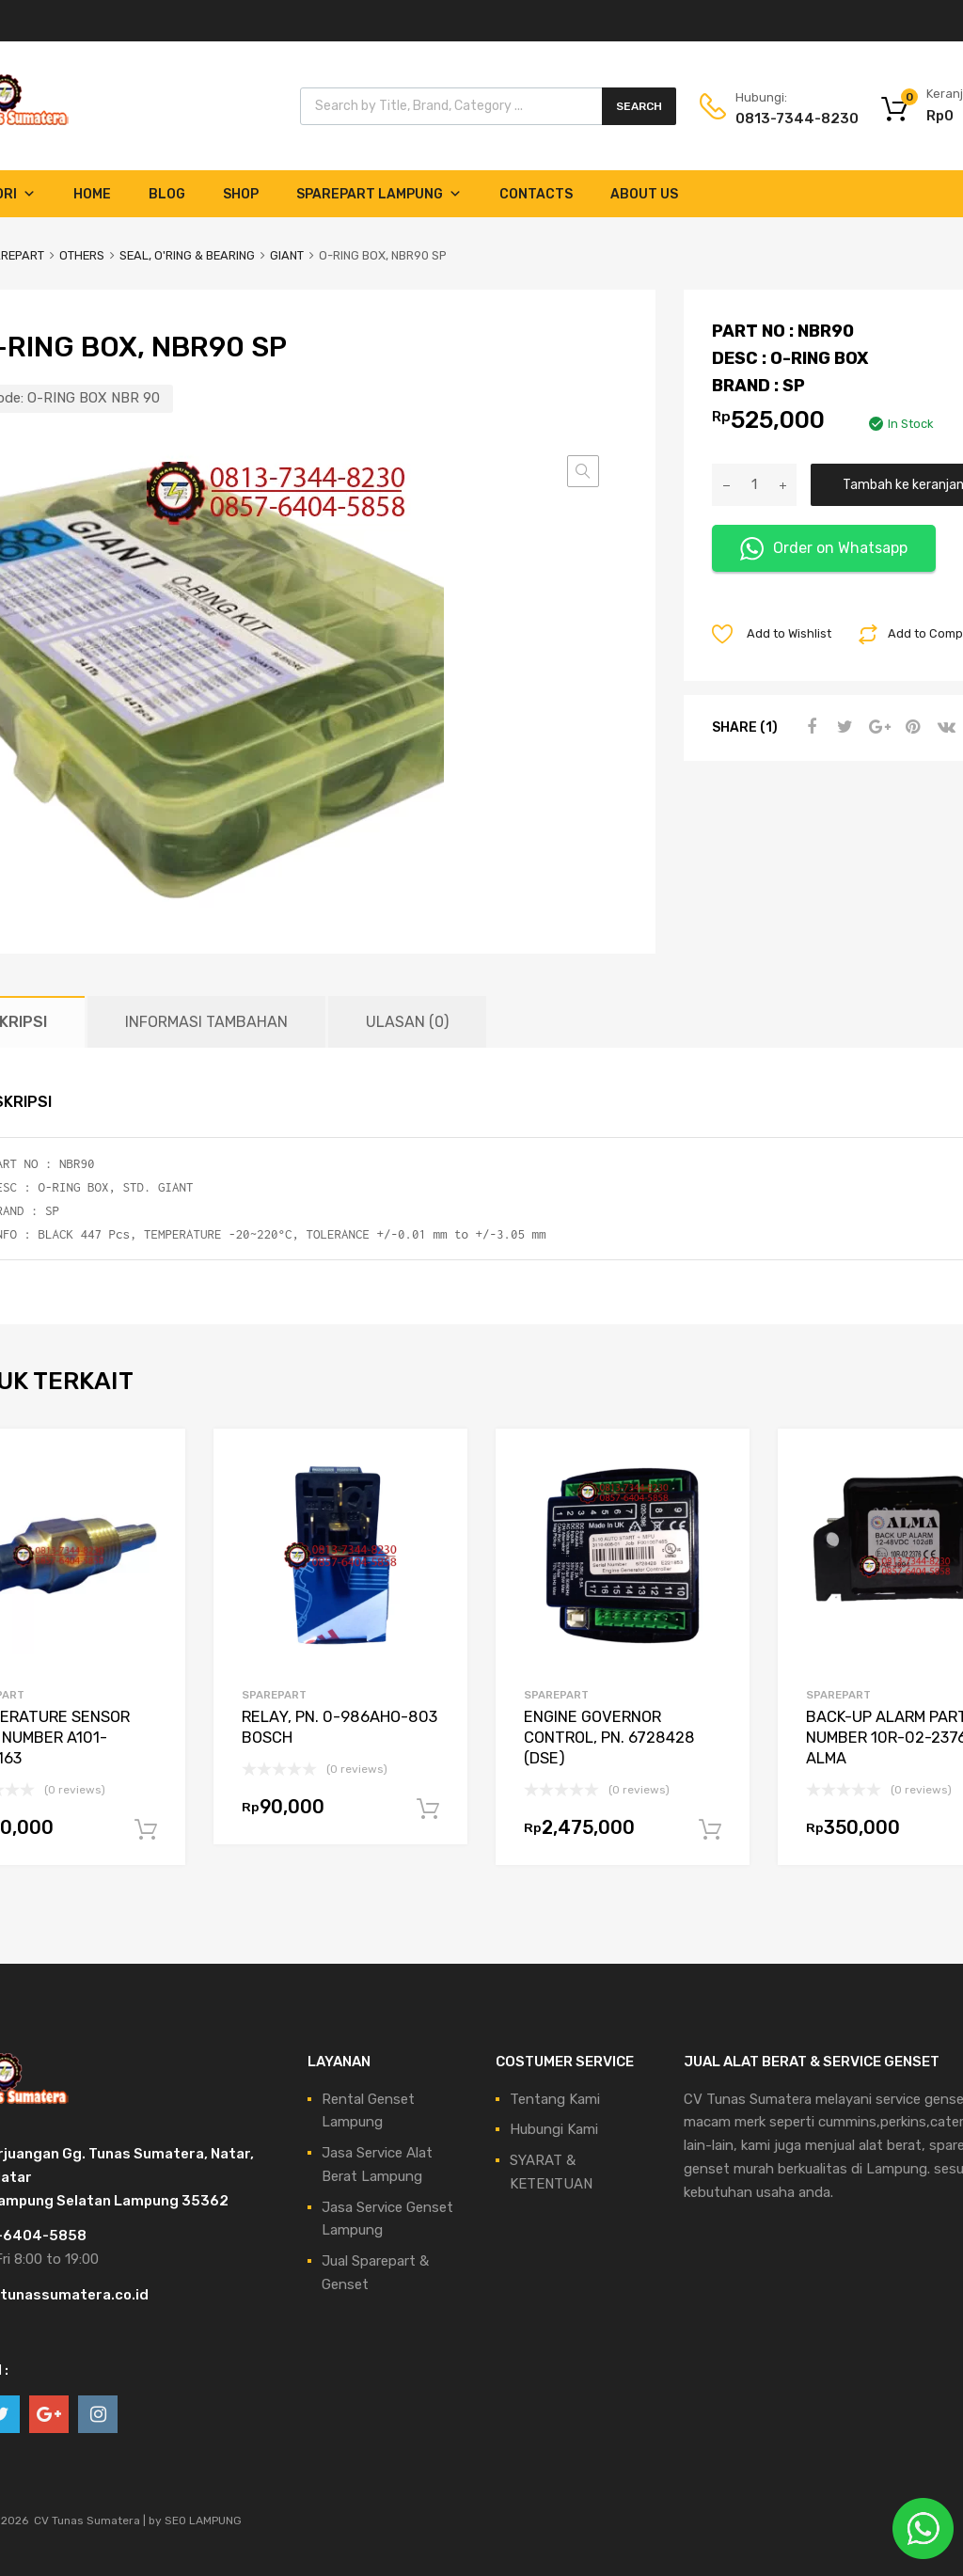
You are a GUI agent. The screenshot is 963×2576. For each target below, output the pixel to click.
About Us (644, 194)
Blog (167, 194)
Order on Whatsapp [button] (824, 549)
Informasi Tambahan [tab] (206, 1022)
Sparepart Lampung (379, 194)
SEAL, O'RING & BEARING (187, 255)
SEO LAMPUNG (203, 2520)
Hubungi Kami (554, 2129)
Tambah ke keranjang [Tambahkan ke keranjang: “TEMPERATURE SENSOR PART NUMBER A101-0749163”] (145, 1830)
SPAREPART (274, 1694)
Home (92, 194)
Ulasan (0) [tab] (407, 1022)
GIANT (287, 255)
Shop (241, 194)
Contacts (536, 194)
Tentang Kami (555, 2099)
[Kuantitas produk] (754, 485)
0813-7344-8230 (781, 118)
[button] (583, 471)
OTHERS (81, 255)
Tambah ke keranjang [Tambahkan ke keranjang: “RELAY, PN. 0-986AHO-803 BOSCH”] (428, 1809)
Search (639, 106)
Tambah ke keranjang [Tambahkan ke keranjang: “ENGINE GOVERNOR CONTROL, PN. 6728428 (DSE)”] (710, 1830)
